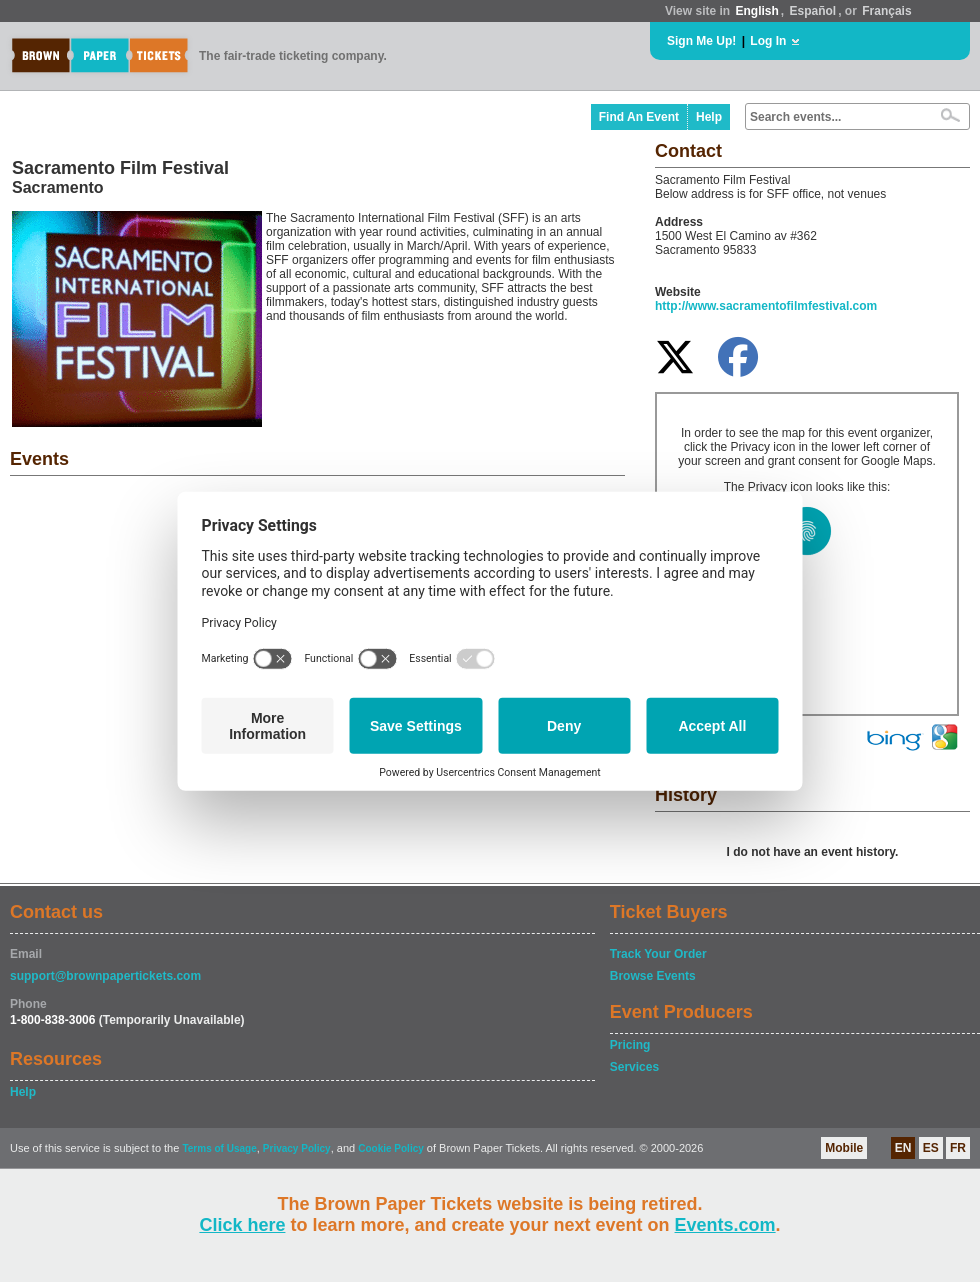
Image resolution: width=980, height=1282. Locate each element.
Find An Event (639, 117)
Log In (768, 41)
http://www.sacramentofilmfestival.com (766, 306)
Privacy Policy (297, 1148)
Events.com (725, 1225)
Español (813, 11)
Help (709, 117)
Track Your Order (658, 954)
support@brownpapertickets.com (105, 976)
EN (903, 1148)
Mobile (844, 1148)
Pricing (630, 1045)
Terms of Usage (219, 1148)
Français (886, 11)
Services (634, 1067)
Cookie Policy (391, 1148)
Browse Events (653, 976)
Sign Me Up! (701, 41)
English (756, 11)
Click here (242, 1225)
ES (931, 1148)
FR (958, 1148)
